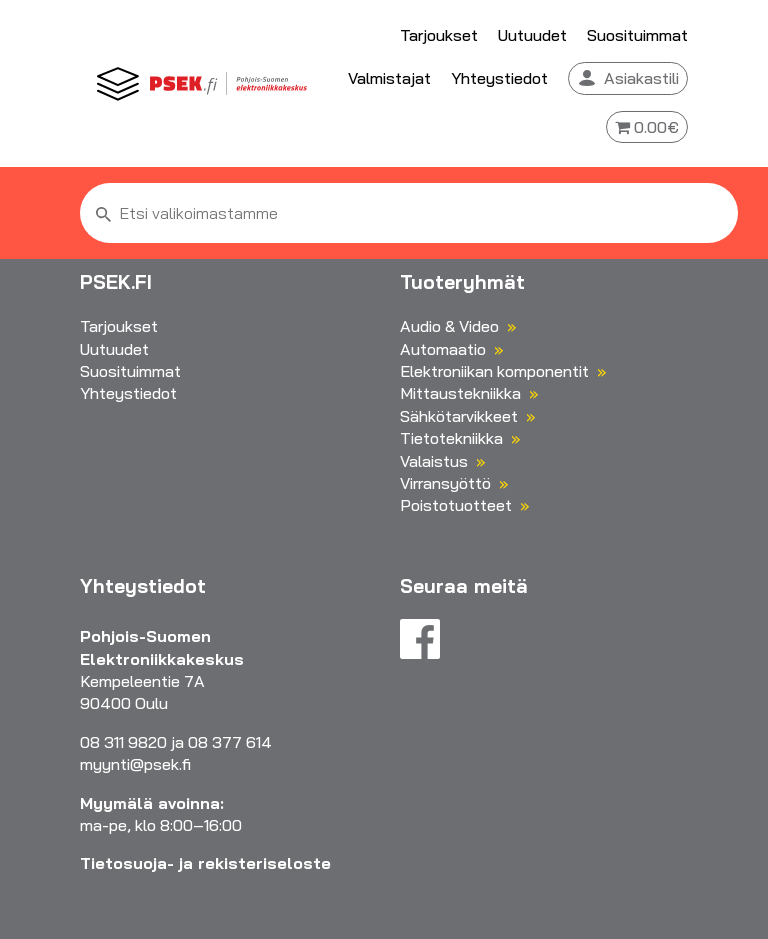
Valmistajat (389, 78)
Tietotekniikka (451, 438)
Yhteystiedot (499, 78)
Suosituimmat (637, 35)
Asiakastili (641, 78)
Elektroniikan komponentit (494, 371)
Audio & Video (449, 326)
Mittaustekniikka (460, 393)
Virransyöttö (445, 483)
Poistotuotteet (456, 505)
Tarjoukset (439, 35)
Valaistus (434, 461)
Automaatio (443, 349)
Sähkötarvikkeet (459, 416)
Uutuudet (532, 35)
